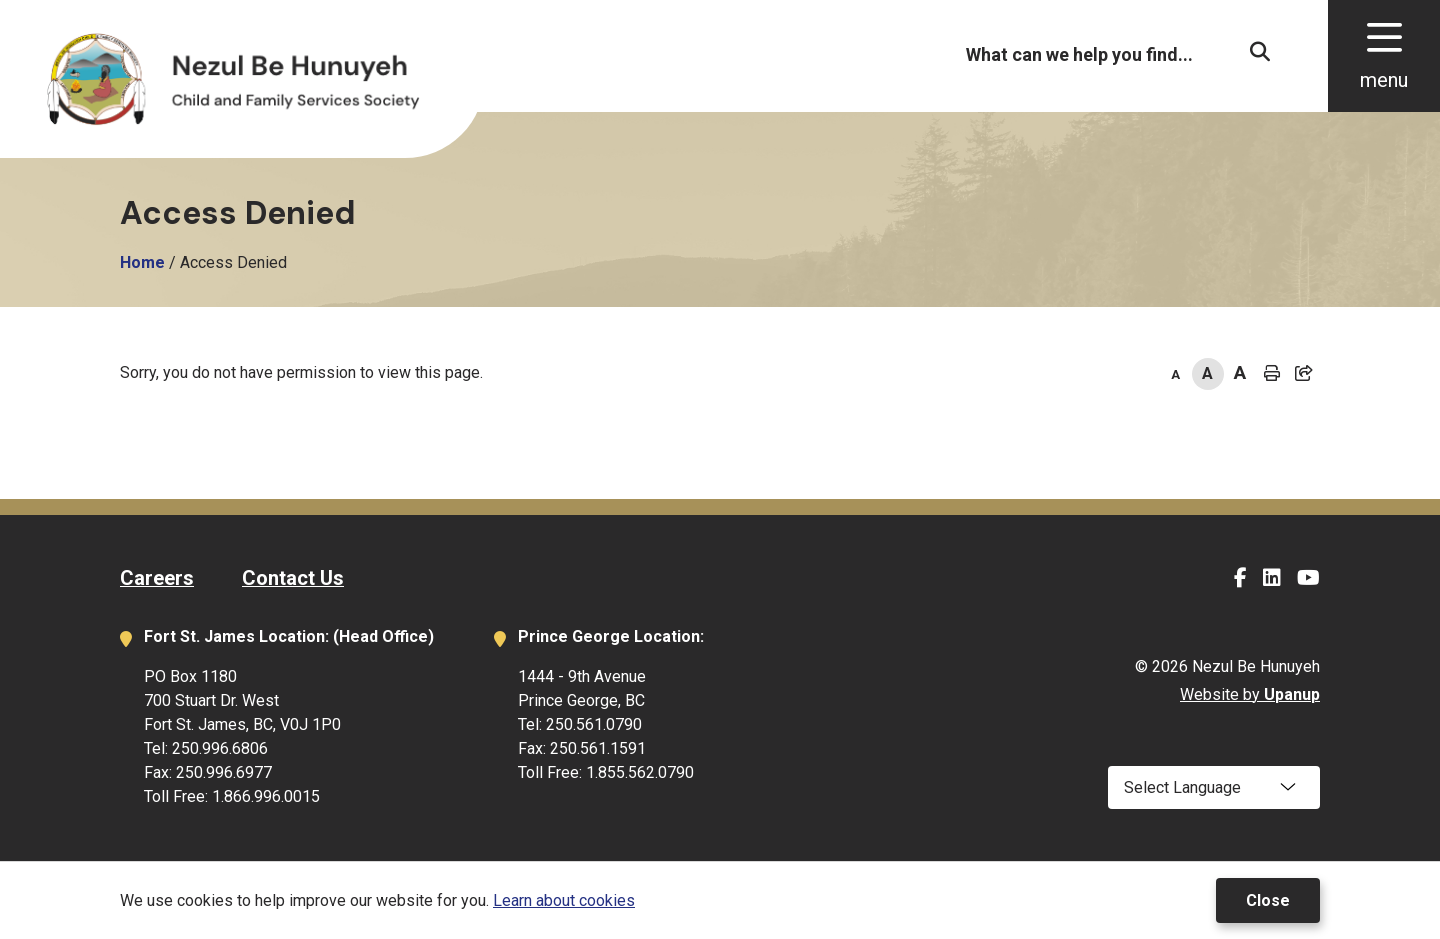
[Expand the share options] (1304, 374)
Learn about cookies (564, 900)
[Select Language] (1214, 787)
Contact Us (293, 578)
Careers (157, 578)
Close (1268, 900)
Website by (1250, 694)
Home (142, 262)
